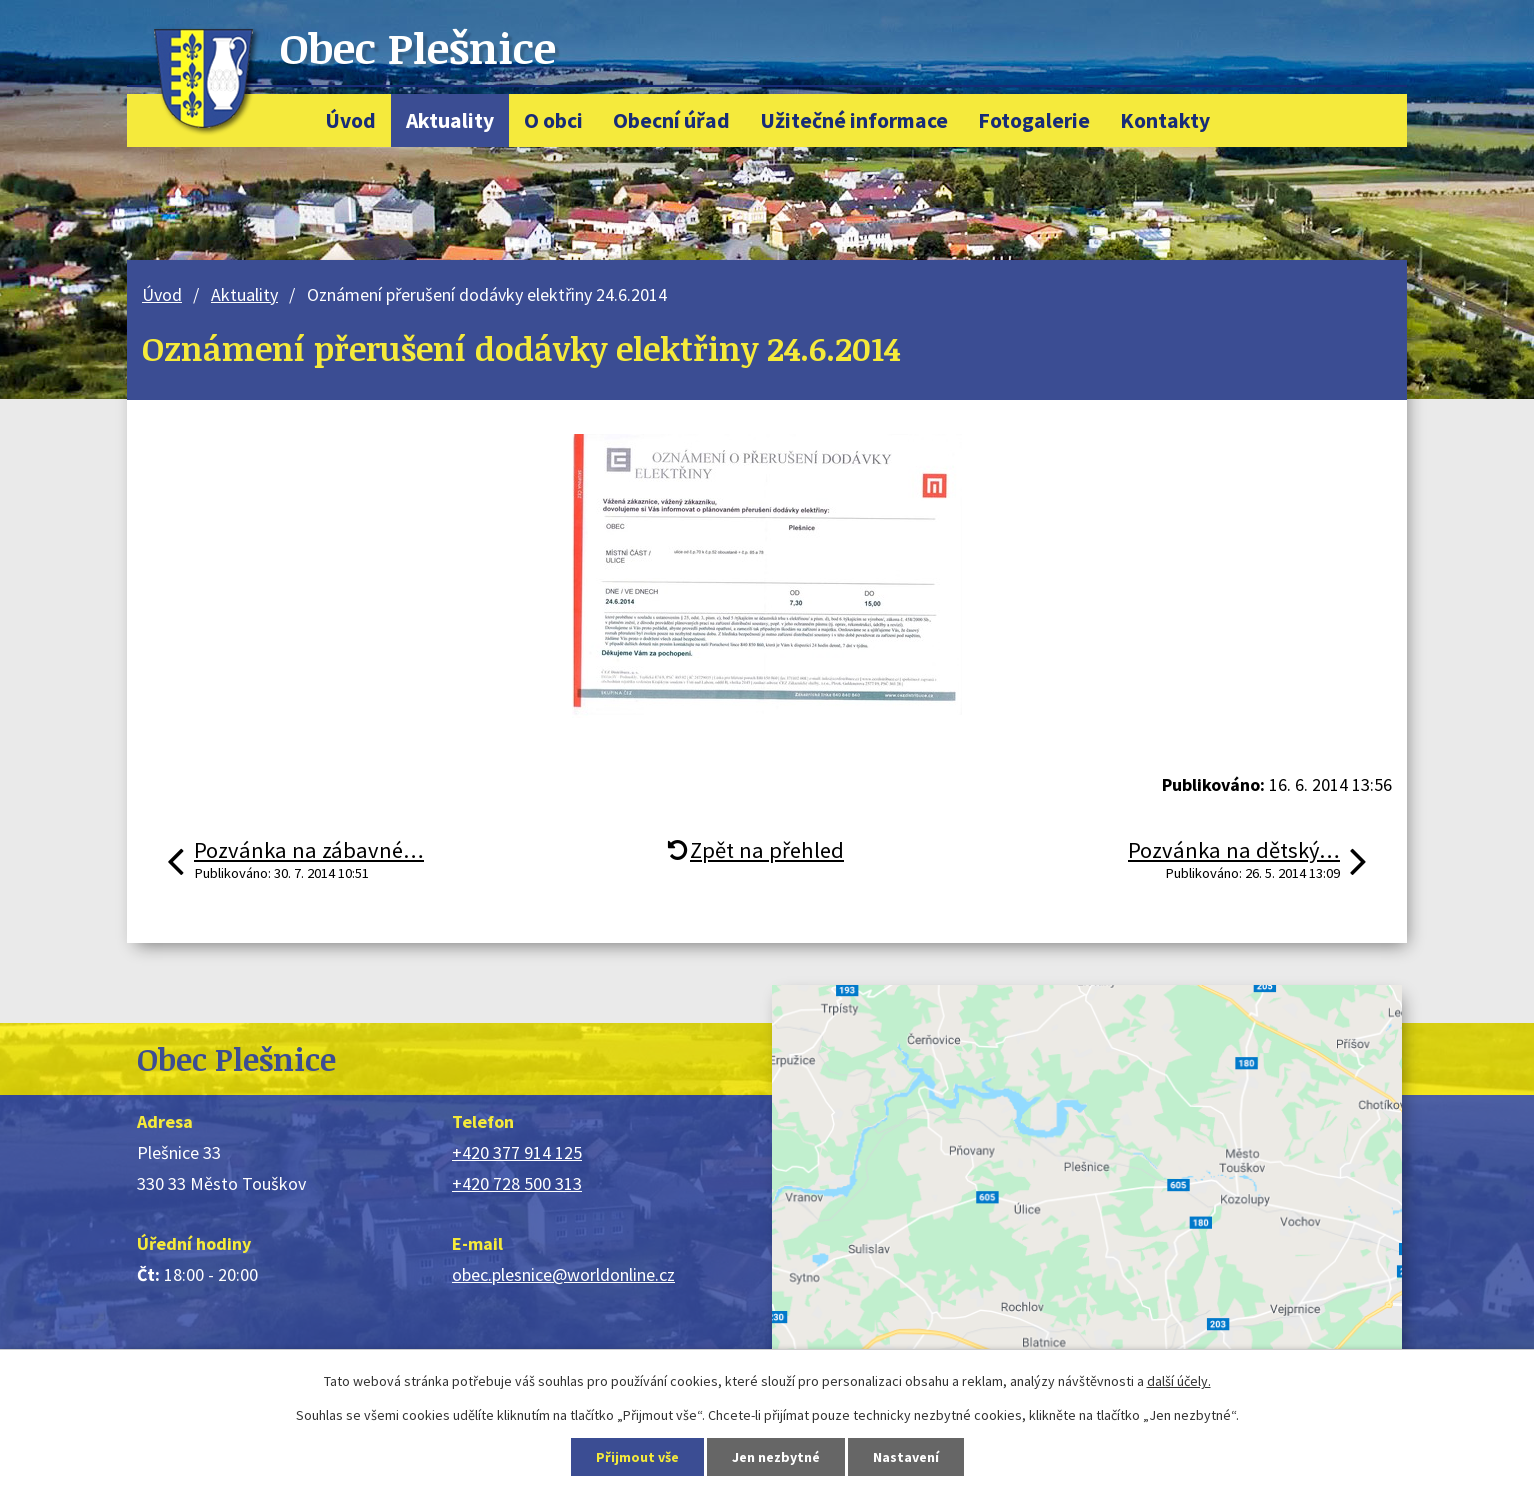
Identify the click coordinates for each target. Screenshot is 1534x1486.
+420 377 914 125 (517, 1152)
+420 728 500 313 (517, 1183)
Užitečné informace (854, 120)
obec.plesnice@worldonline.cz (563, 1274)
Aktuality (450, 120)
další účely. (1179, 1381)
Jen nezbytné (776, 1457)
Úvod (350, 120)
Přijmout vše (637, 1457)
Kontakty (1165, 120)
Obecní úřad (671, 120)
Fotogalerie (1034, 120)
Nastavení (906, 1457)
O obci (553, 120)
